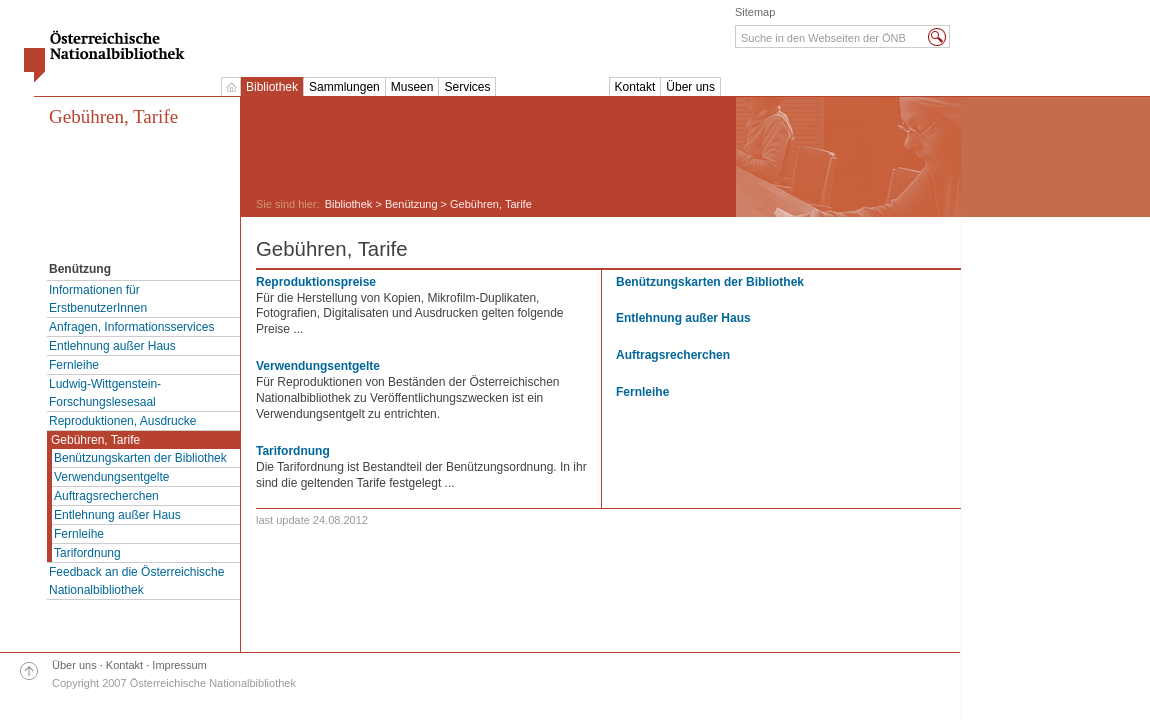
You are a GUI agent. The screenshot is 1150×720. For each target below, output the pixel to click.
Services (467, 87)
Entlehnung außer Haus (112, 346)
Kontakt (635, 87)
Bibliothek (272, 87)
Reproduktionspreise (316, 282)
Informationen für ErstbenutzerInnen (98, 299)
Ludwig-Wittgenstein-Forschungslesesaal (105, 393)
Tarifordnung (87, 553)
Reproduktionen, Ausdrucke (122, 421)
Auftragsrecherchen (106, 496)
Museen (412, 87)
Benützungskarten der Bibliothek (140, 458)
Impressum (179, 665)
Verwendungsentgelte (111, 477)
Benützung (411, 204)
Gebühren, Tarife (113, 116)
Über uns (690, 87)
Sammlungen (344, 87)
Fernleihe (74, 365)
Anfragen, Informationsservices (131, 327)
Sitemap (755, 12)
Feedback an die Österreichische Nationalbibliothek (136, 581)
